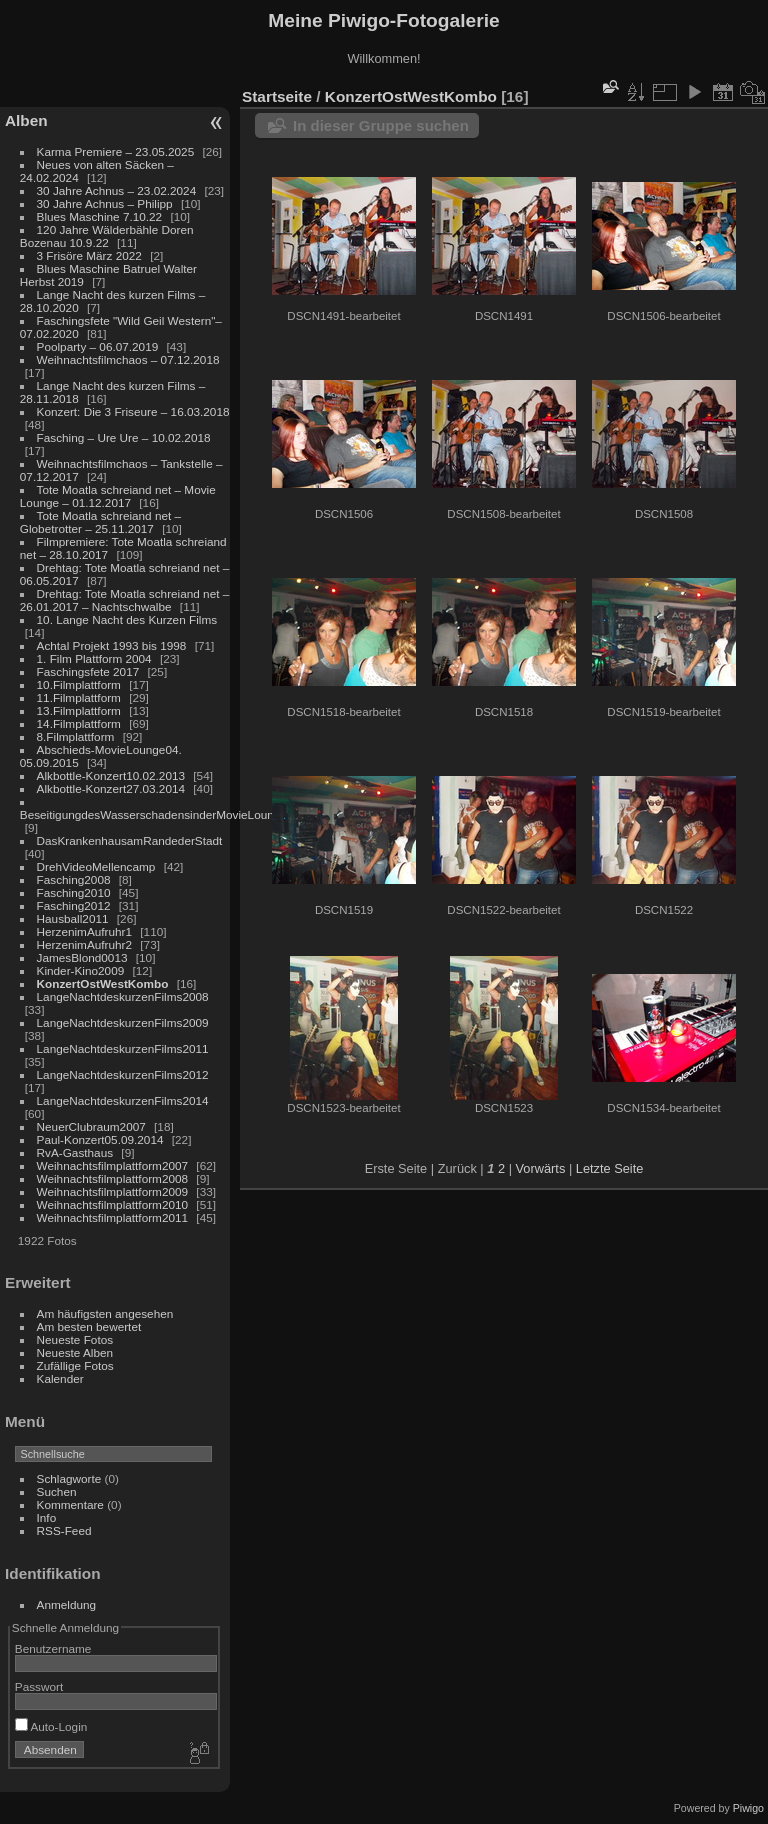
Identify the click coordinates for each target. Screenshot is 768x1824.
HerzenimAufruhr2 (84, 944)
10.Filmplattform (79, 684)
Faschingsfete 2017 (88, 671)
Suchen (57, 1491)
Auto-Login (51, 1726)
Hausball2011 (73, 918)
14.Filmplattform (79, 723)
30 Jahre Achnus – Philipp (105, 203)
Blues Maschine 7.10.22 (100, 216)
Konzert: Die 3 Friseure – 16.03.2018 (133, 411)
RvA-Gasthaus (75, 1152)
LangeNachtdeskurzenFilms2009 (123, 1022)
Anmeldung (67, 1604)
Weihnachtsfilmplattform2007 (113, 1165)
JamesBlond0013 (82, 957)
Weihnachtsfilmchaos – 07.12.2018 (128, 359)
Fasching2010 (74, 892)
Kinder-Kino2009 (81, 970)
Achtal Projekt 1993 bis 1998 (112, 645)
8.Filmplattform (76, 736)
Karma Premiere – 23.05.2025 (116, 151)
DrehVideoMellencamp (96, 866)
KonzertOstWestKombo (103, 983)
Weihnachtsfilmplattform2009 (113, 1191)
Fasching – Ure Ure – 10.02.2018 (124, 437)
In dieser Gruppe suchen (381, 125)
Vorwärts (541, 1168)
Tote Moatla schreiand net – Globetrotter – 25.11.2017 (100, 522)
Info (47, 1517)
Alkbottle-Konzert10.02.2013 (111, 775)
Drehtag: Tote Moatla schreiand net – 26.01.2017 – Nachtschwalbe (125, 600)
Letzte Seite (610, 1168)
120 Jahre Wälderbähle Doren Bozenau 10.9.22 (107, 236)
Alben (26, 120)
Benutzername (53, 1648)
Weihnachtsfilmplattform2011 (113, 1217)
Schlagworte (69, 1478)
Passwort (39, 1686)
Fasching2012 (74, 905)
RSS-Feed (64, 1530)
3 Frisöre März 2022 (89, 255)
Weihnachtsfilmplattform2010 (113, 1204)
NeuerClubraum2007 (91, 1126)
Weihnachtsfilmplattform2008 (113, 1178)
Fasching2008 (74, 879)
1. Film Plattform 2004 (94, 658)
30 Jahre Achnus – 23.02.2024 (117, 190)
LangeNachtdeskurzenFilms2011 (123, 1048)
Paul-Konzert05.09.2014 (100, 1139)
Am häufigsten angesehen (105, 1313)
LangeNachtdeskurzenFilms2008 (123, 996)
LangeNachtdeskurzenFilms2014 (123, 1100)
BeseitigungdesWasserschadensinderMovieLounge (153, 814)
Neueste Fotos (75, 1339)
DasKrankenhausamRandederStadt (130, 840)
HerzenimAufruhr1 (84, 931)
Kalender (60, 1378)
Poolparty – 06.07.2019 (98, 346)
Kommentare (70, 1504)
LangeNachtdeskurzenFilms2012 (123, 1074)
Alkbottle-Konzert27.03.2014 (111, 788)
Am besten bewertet (89, 1326)
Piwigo (748, 1808)
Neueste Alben (75, 1352)
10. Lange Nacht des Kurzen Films (127, 619)
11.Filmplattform (79, 697)
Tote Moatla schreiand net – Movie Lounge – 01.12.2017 (118, 496)
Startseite (277, 96)
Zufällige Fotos (75, 1365)
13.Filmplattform (79, 710)
